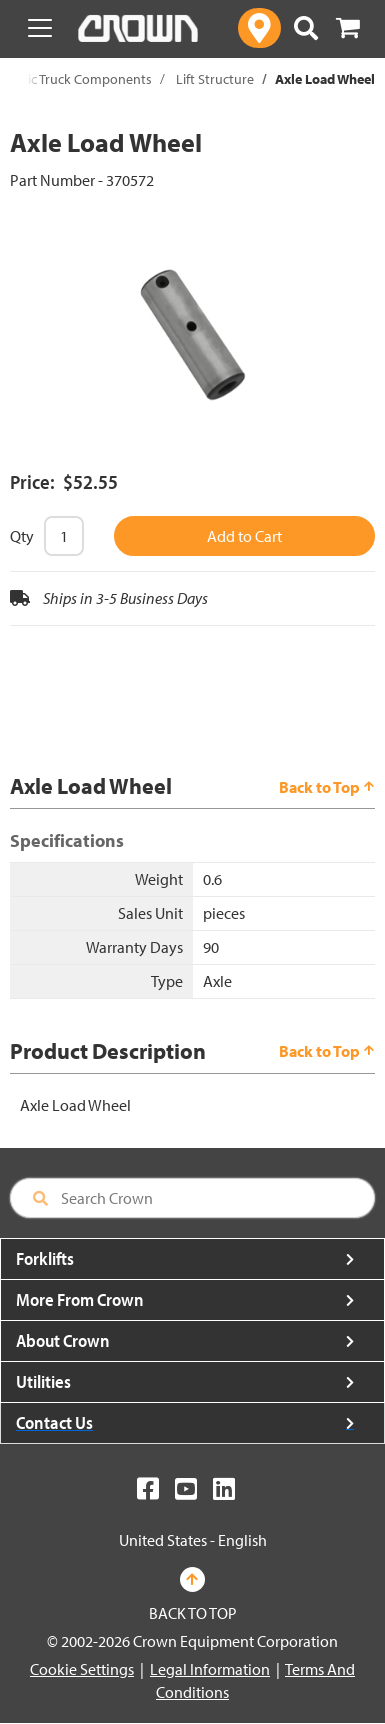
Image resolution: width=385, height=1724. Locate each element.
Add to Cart (244, 536)
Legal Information (210, 1669)
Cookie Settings (82, 1669)
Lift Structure (215, 79)
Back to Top (327, 787)
